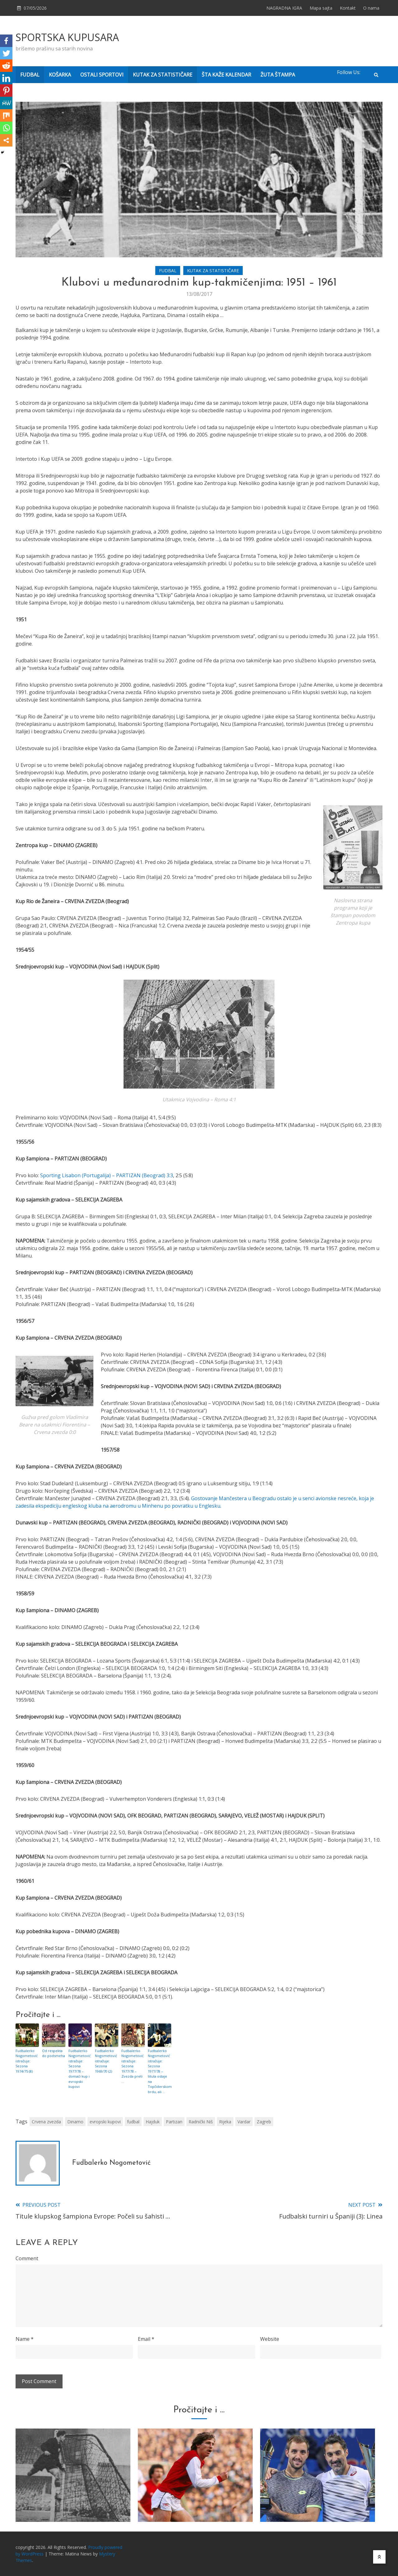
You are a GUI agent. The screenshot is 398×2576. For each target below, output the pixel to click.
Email (146, 2339)
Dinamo (75, 2122)
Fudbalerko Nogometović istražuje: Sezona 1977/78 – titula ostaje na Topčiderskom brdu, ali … (159, 2071)
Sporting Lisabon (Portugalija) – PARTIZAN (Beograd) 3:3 (106, 1175)
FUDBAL (30, 74)
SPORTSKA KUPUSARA (67, 37)
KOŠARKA (60, 74)
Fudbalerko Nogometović (111, 2163)
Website (269, 2339)
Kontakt (348, 8)
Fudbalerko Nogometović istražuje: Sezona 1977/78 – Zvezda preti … (132, 2066)
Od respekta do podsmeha (53, 2053)
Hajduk (153, 2122)
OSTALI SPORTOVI (102, 74)
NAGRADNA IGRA (284, 8)
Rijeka (225, 2122)
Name (25, 2339)
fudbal (133, 2122)
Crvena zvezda (46, 2122)
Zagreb (264, 2122)
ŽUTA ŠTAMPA (277, 74)
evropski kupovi (105, 2122)
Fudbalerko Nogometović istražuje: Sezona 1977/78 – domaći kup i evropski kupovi (79, 2068)
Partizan (174, 2122)
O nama (371, 8)
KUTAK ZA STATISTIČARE (162, 74)
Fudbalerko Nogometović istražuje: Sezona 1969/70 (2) (106, 2061)
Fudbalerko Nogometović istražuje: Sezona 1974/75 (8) (27, 2061)
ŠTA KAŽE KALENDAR (226, 74)
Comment (27, 2258)
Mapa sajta (321, 8)
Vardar (244, 2122)
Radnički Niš (201, 2122)
